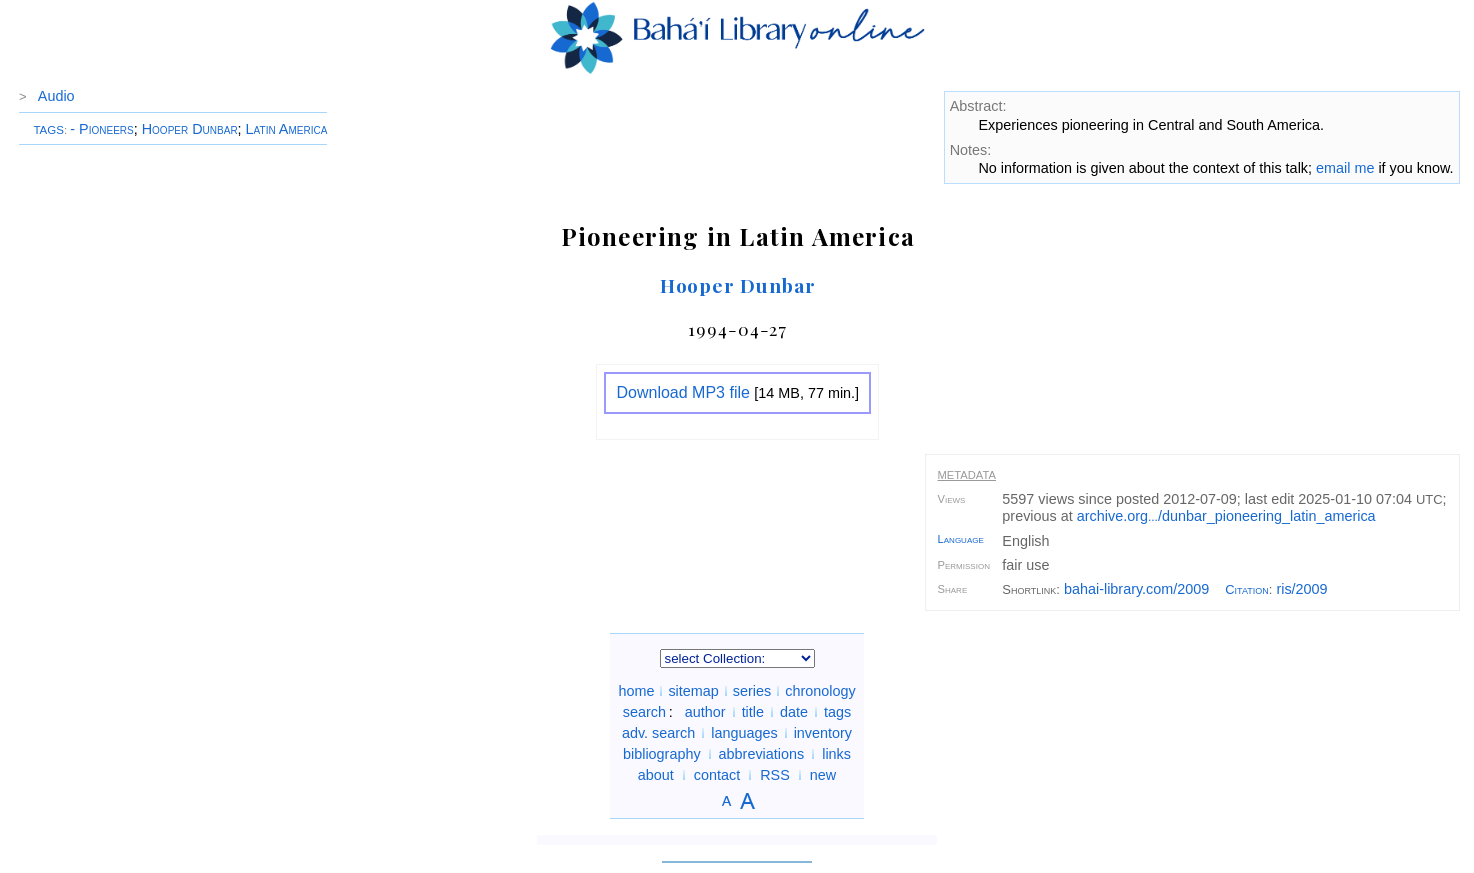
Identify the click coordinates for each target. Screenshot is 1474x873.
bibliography (662, 754)
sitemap (693, 691)
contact (717, 775)
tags (837, 712)
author (705, 712)
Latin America (287, 129)
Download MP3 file (682, 392)
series (752, 691)
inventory (823, 733)
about (656, 775)
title (753, 712)
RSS (775, 775)
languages (744, 733)
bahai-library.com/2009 (1136, 589)
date (794, 712)
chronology (820, 691)
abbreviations (762, 754)
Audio (56, 96)
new (823, 775)
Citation (1247, 589)
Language (961, 539)
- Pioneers (101, 129)
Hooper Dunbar (190, 129)
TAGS (48, 130)
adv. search (658, 733)
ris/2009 (1301, 589)
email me (1345, 168)
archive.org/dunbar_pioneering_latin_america (1226, 516)
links (836, 754)
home (636, 691)
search (644, 712)
